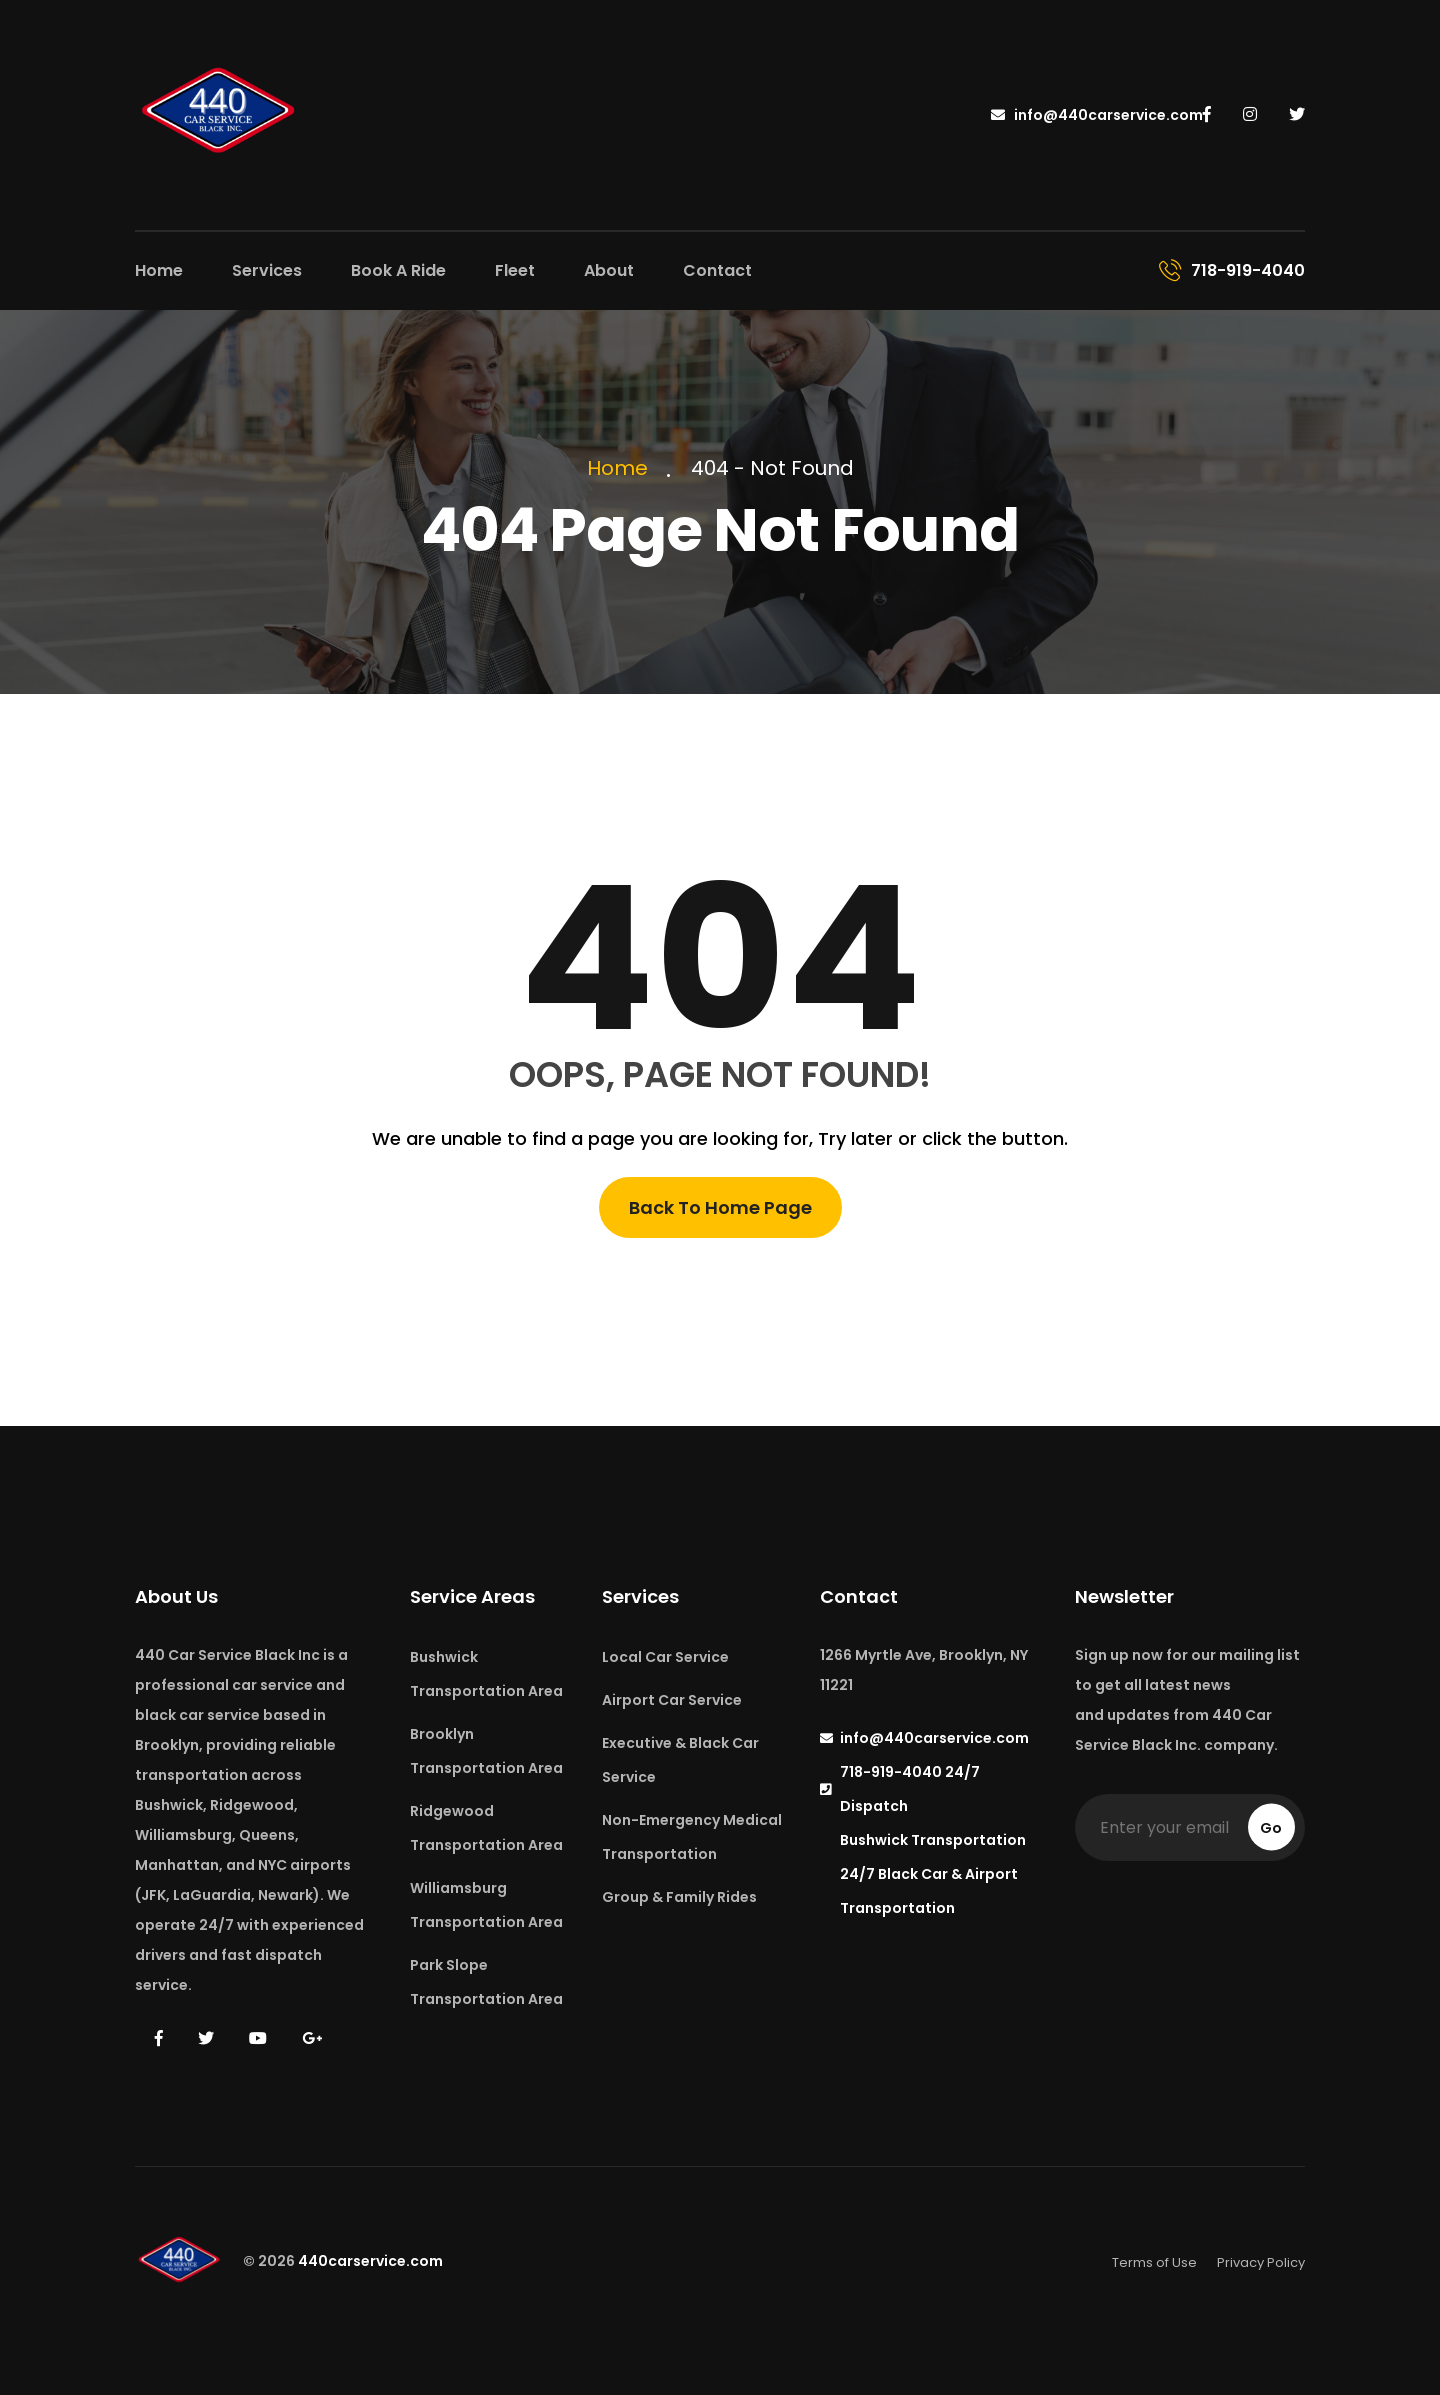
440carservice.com (370, 2262)
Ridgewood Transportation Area (486, 1828)
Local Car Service (665, 1657)
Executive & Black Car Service (680, 1760)
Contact (717, 270)
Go (1271, 1828)
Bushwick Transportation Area (486, 1674)
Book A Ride (398, 270)
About (609, 270)
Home (159, 270)
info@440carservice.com (1097, 115)
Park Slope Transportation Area (486, 1982)
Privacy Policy (1261, 2262)
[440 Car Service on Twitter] (1297, 114)
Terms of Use (1154, 2262)
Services (267, 270)
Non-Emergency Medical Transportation (692, 1837)
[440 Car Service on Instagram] (1252, 114)
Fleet (515, 270)
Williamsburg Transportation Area (486, 1905)
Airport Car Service (672, 1700)
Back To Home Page (720, 1207)
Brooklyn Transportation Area (486, 1751)
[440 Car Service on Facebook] (1209, 114)
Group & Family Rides (679, 1897)
